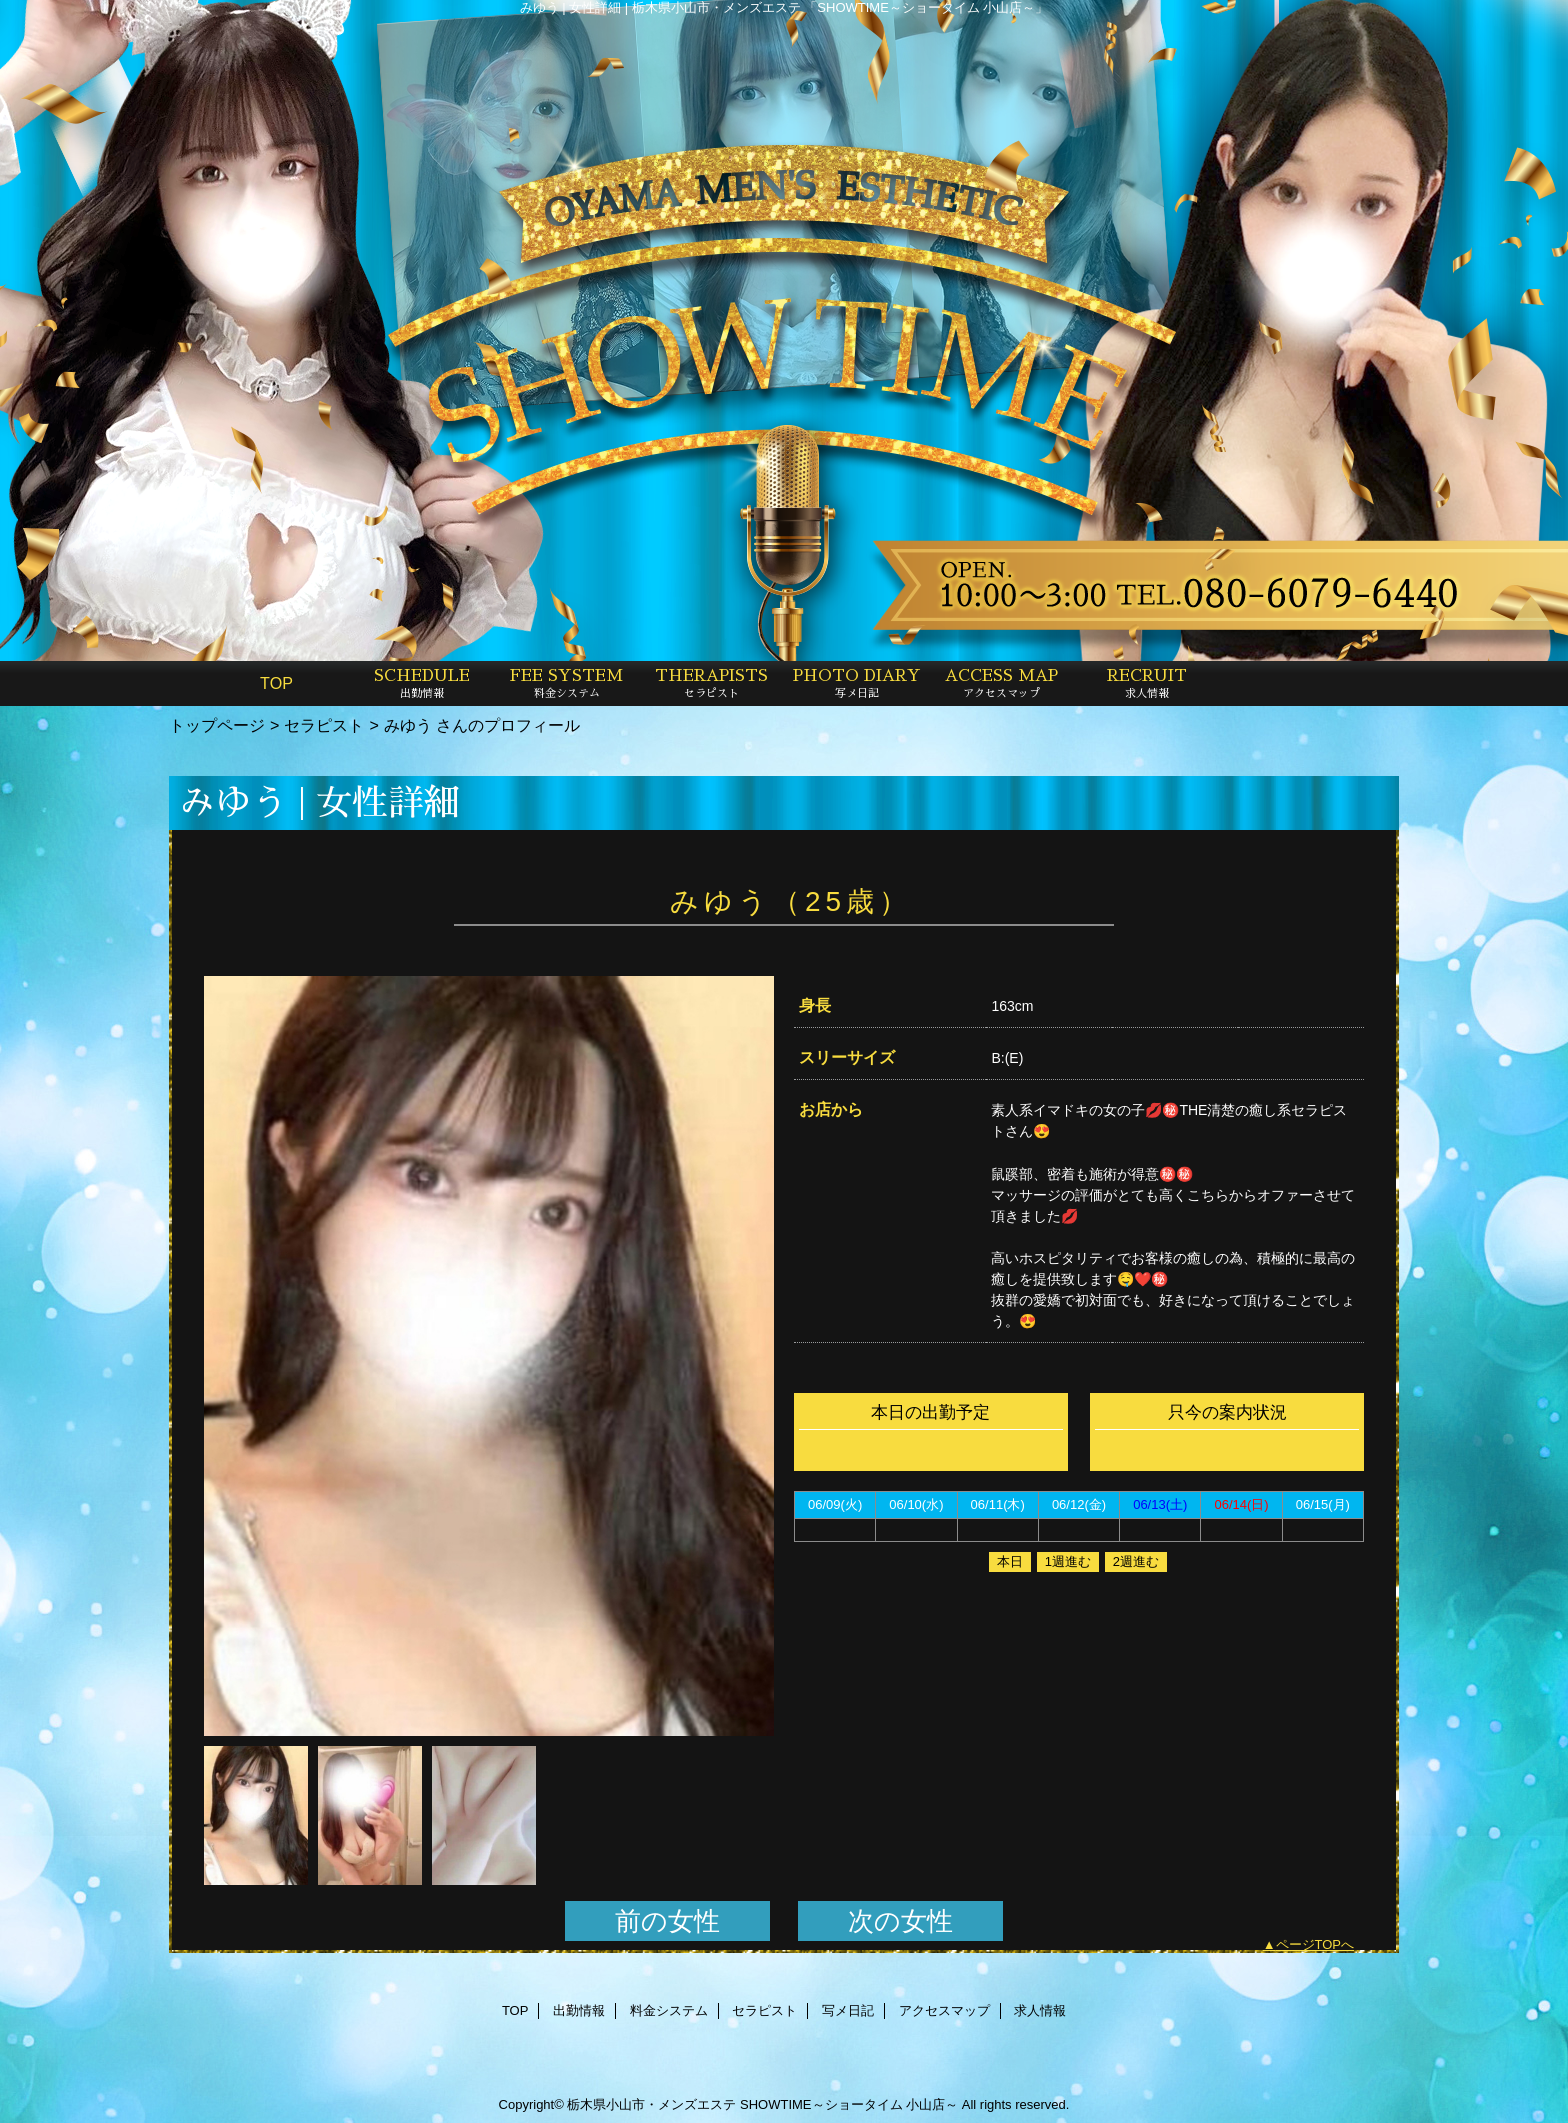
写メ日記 (848, 2010)
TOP (276, 683)
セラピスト (324, 725)
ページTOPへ (1315, 1944)
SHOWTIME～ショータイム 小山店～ (849, 2104)
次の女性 (900, 1921)
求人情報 (1040, 2010)
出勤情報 (579, 2010)
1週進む (1068, 1561)
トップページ (217, 725)
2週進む (1136, 1561)
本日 (1010, 1561)
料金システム (669, 2010)
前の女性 (667, 1921)
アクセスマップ (944, 2010)
